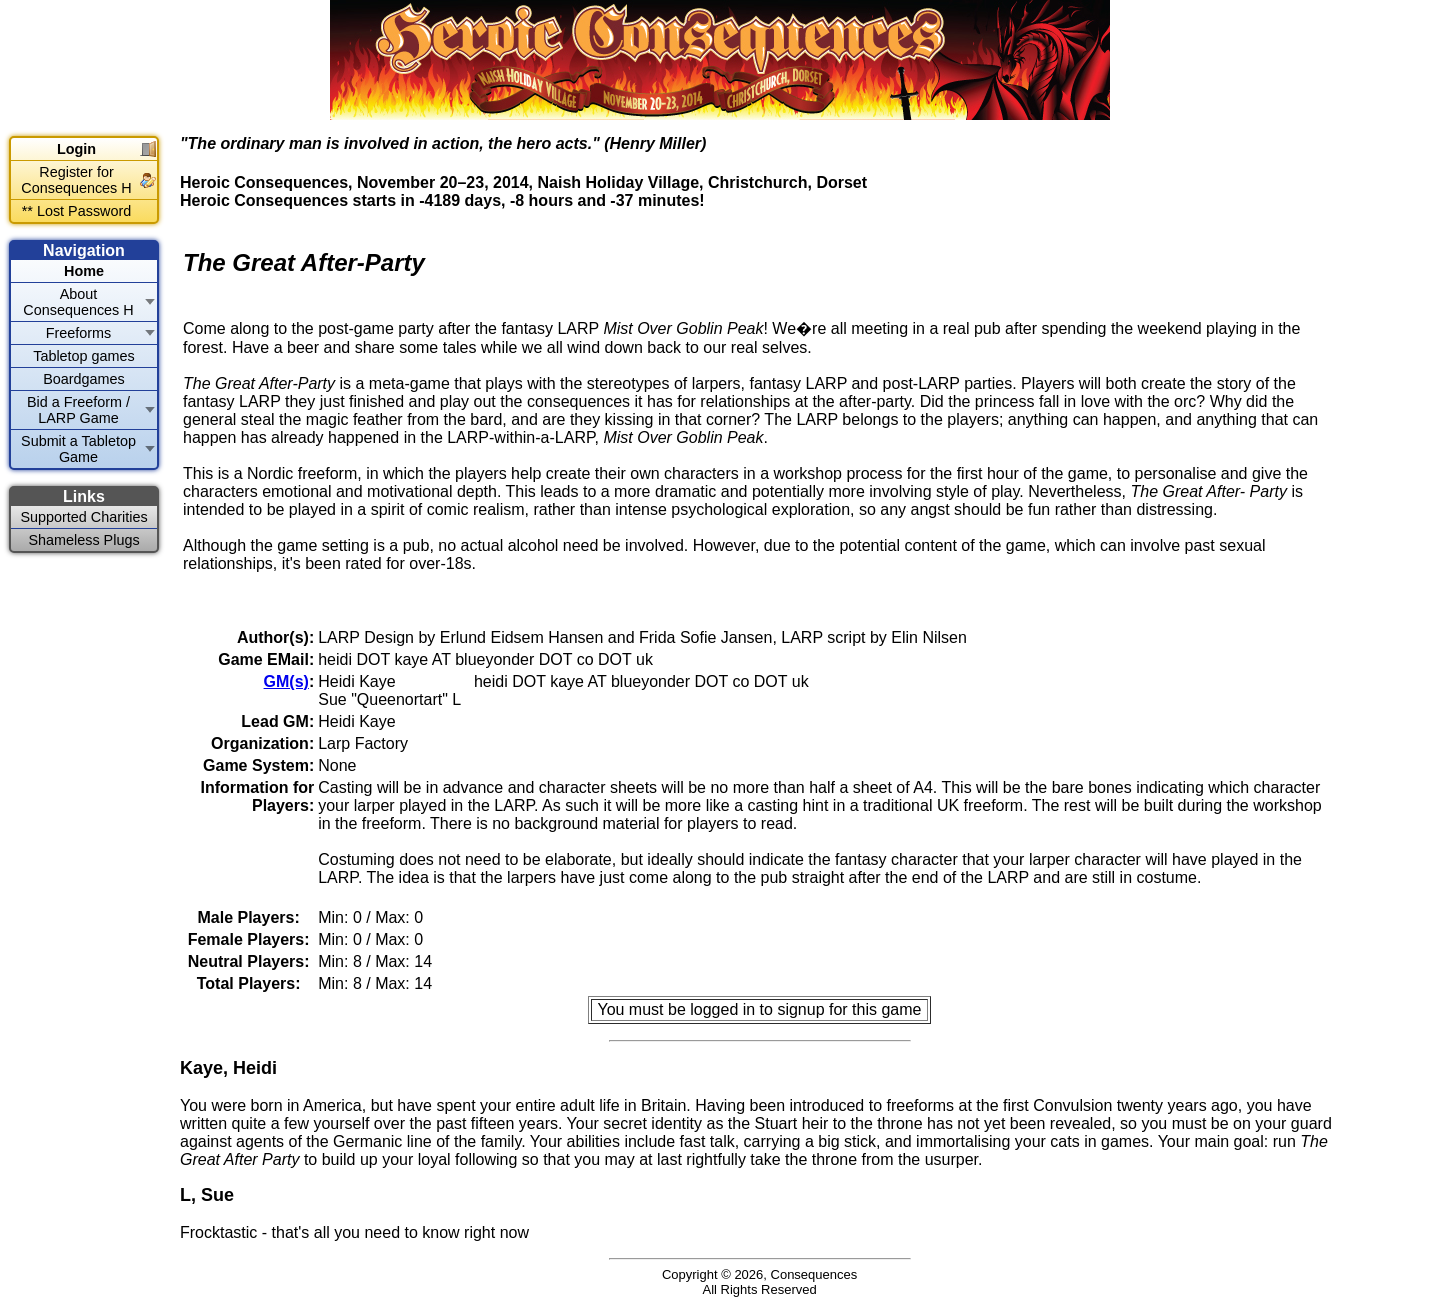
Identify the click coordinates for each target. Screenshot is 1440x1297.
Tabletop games (84, 356)
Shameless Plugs (83, 540)
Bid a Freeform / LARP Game (78, 410)
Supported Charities (83, 517)
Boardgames (84, 379)
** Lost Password (77, 211)
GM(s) (286, 681)
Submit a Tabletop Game (78, 449)
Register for (76, 180)
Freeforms (79, 333)
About (78, 302)
